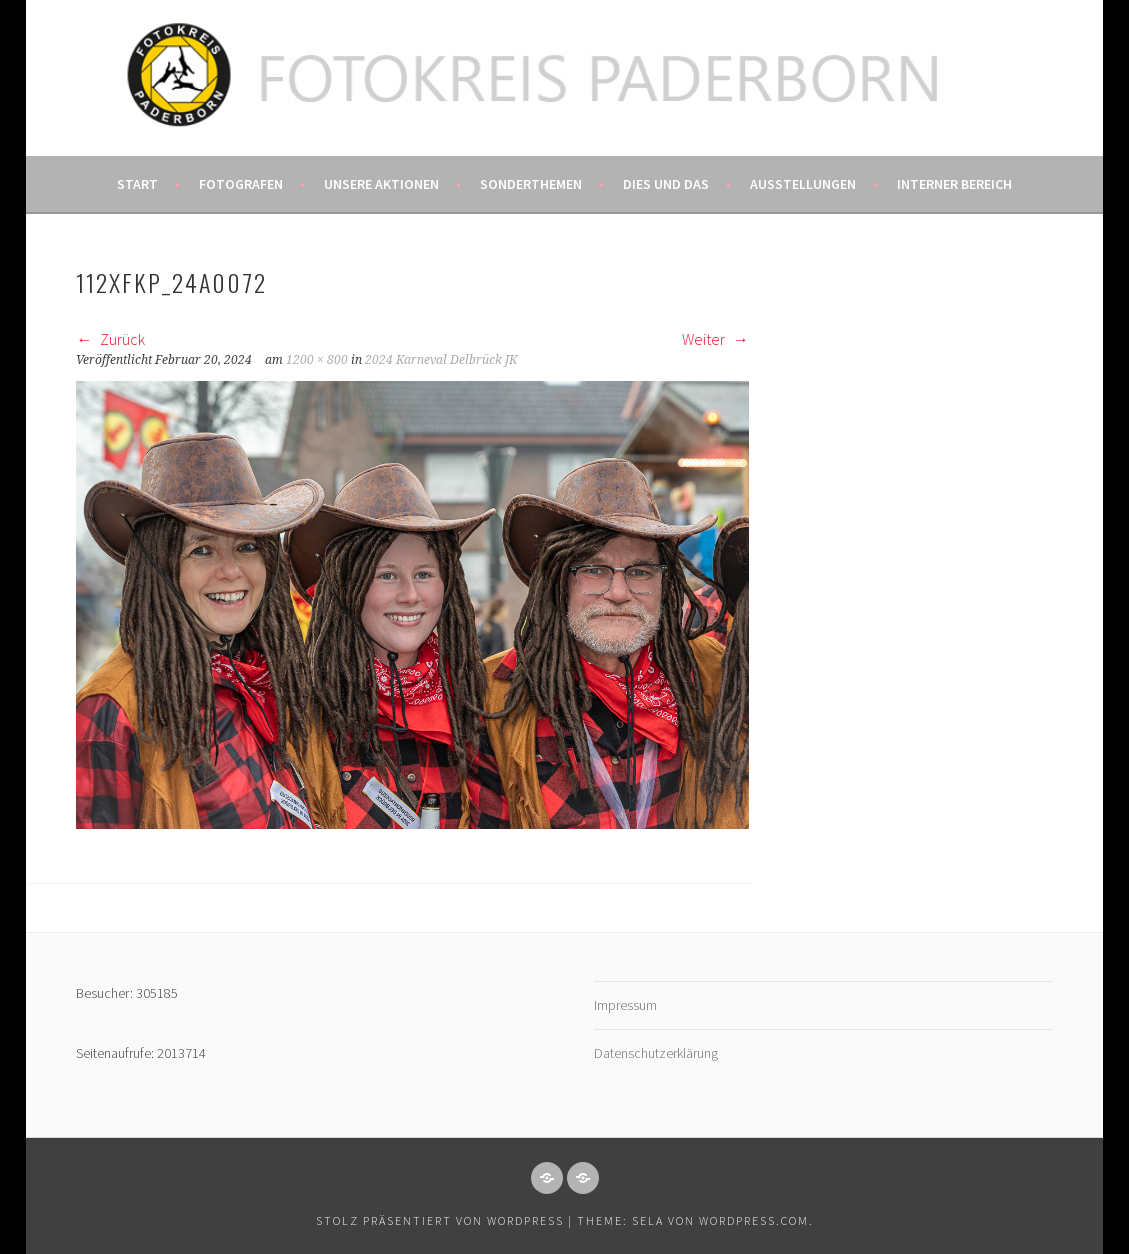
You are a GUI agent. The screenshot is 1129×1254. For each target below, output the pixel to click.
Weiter (715, 339)
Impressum (625, 1005)
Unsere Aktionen (381, 184)
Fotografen (241, 184)
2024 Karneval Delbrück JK (441, 360)
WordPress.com (754, 1220)
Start (137, 184)
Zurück (110, 339)
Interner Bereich (954, 184)
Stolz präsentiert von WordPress (440, 1220)
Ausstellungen (803, 184)
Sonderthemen (531, 184)
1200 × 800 (317, 360)
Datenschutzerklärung (656, 1053)
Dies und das (666, 184)
